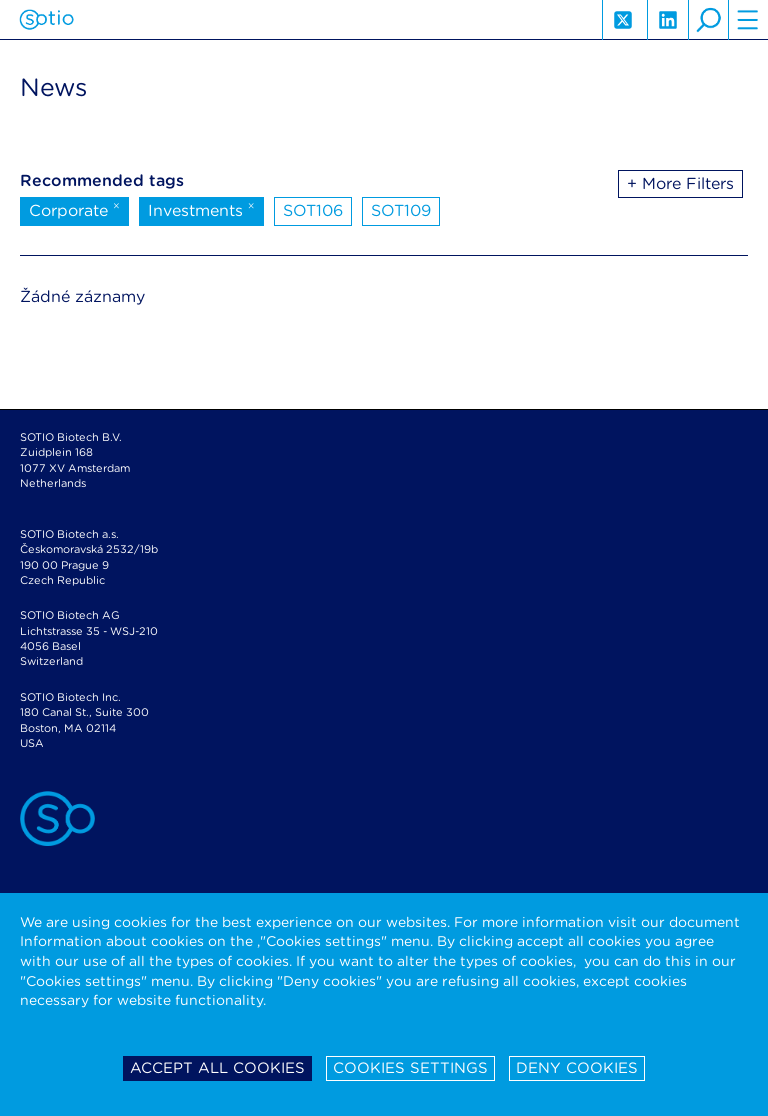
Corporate (74, 209)
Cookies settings (410, 1068)
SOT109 (401, 210)
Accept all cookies (217, 1068)
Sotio (46, 20)
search (708, 20)
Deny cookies (577, 1068)
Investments (201, 209)
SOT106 (313, 210)
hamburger (748, 20)
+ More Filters (680, 183)
